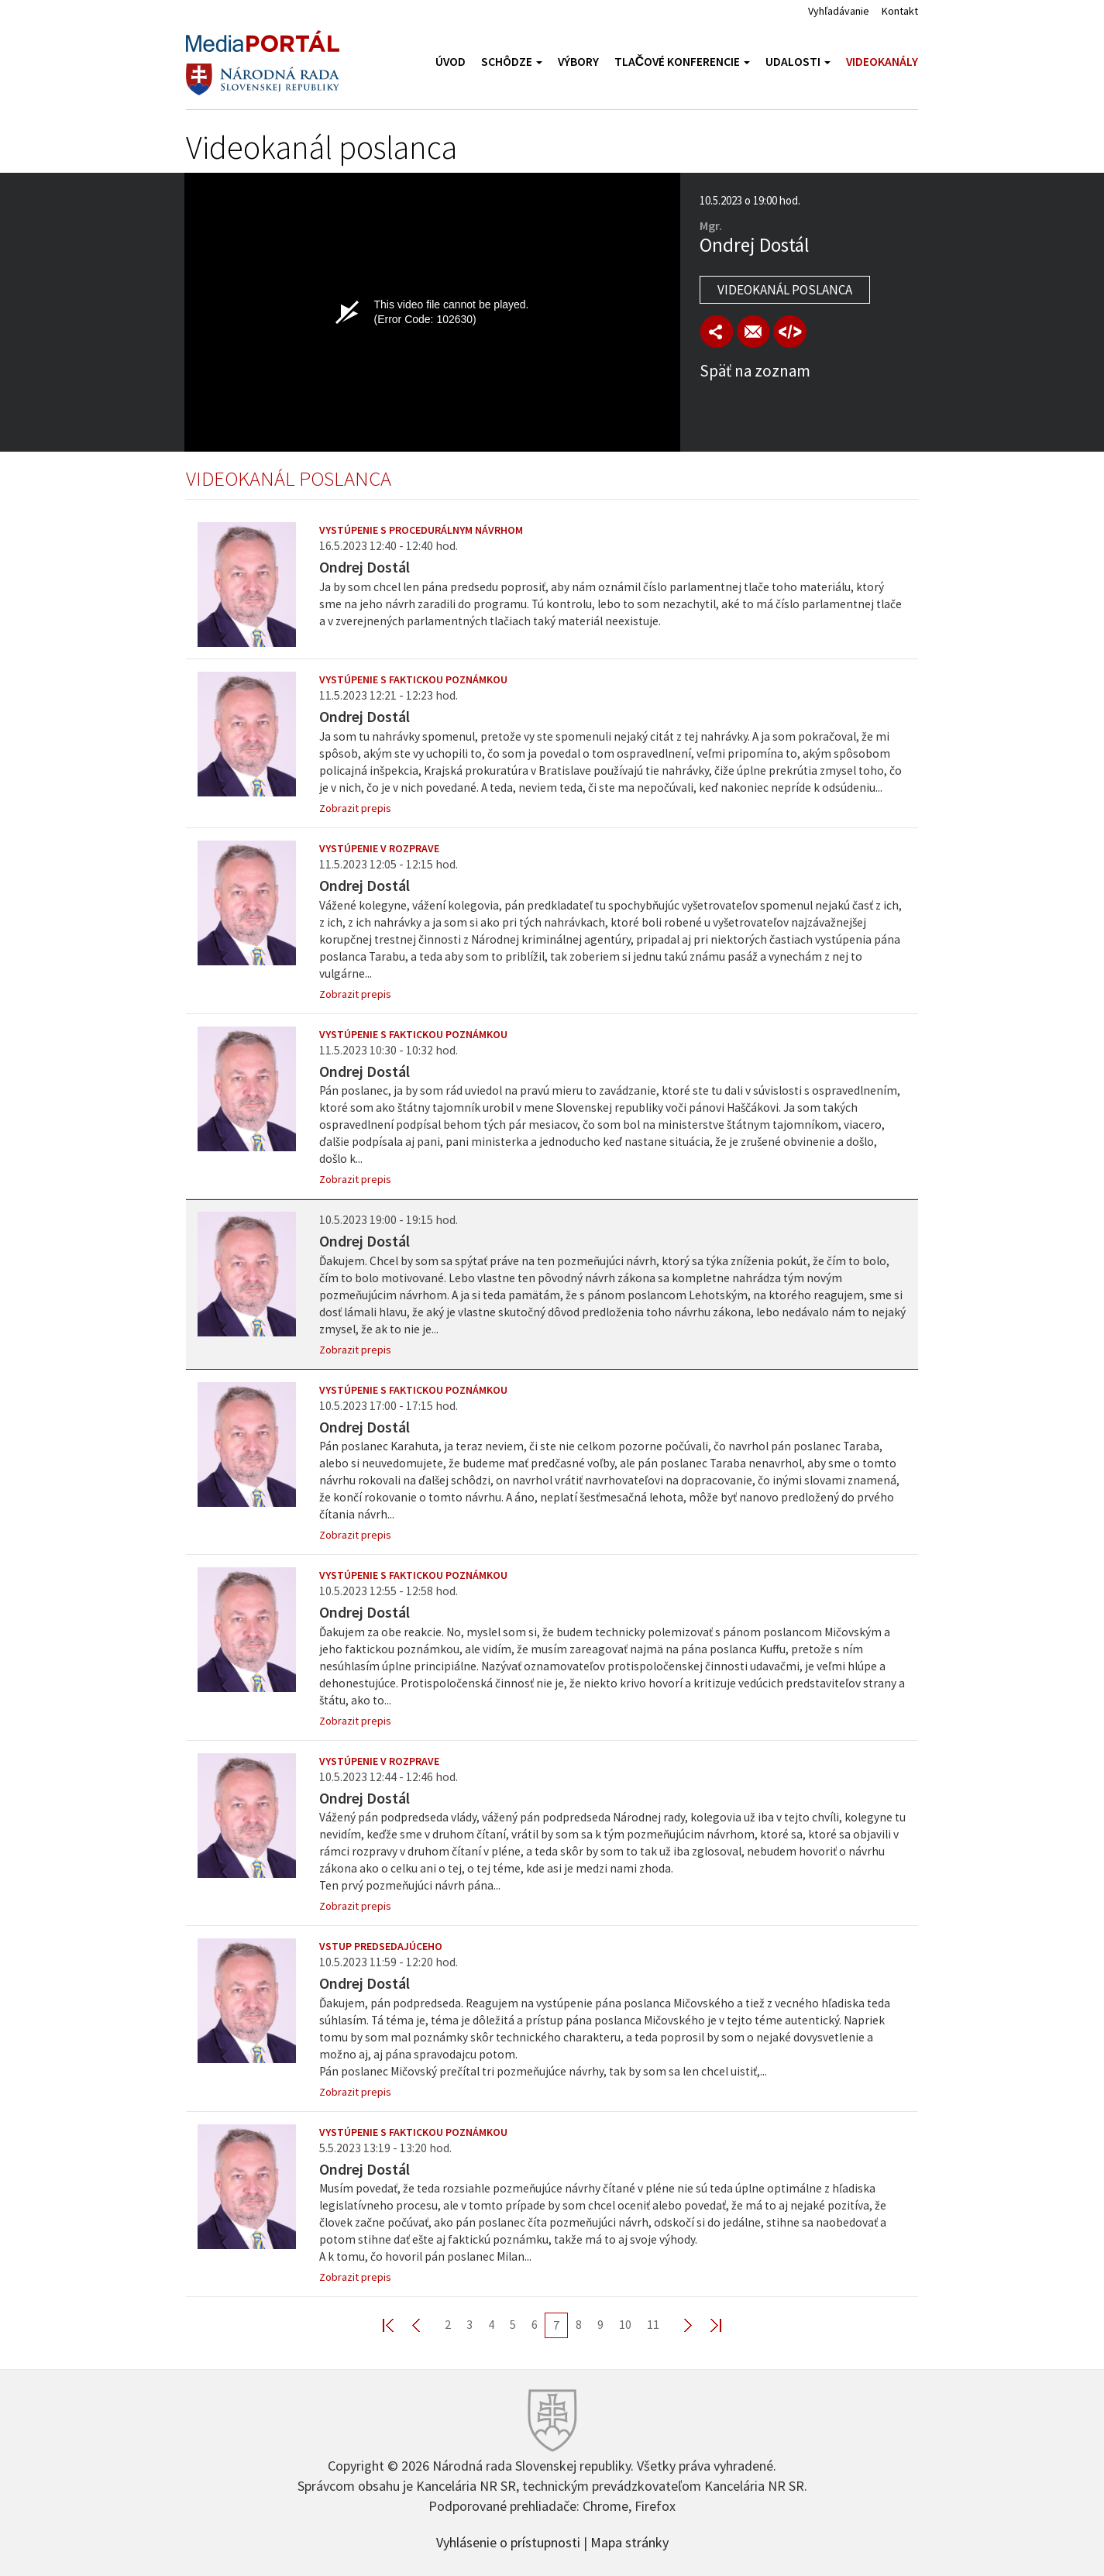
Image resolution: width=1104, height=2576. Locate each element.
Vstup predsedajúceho (380, 1946)
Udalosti (798, 61)
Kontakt (900, 11)
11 (653, 2324)
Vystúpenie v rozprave (379, 848)
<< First (397, 2325)
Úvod (450, 61)
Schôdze (511, 61)
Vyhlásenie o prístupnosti (508, 2541)
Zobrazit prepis (355, 808)
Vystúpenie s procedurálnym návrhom (421, 530)
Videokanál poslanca (784, 289)
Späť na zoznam (755, 370)
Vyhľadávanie (838, 11)
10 (625, 2324)
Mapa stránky (629, 2541)
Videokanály (882, 61)
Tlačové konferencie (682, 61)
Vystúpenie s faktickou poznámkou (413, 679)
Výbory (578, 61)
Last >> (706, 2325)
